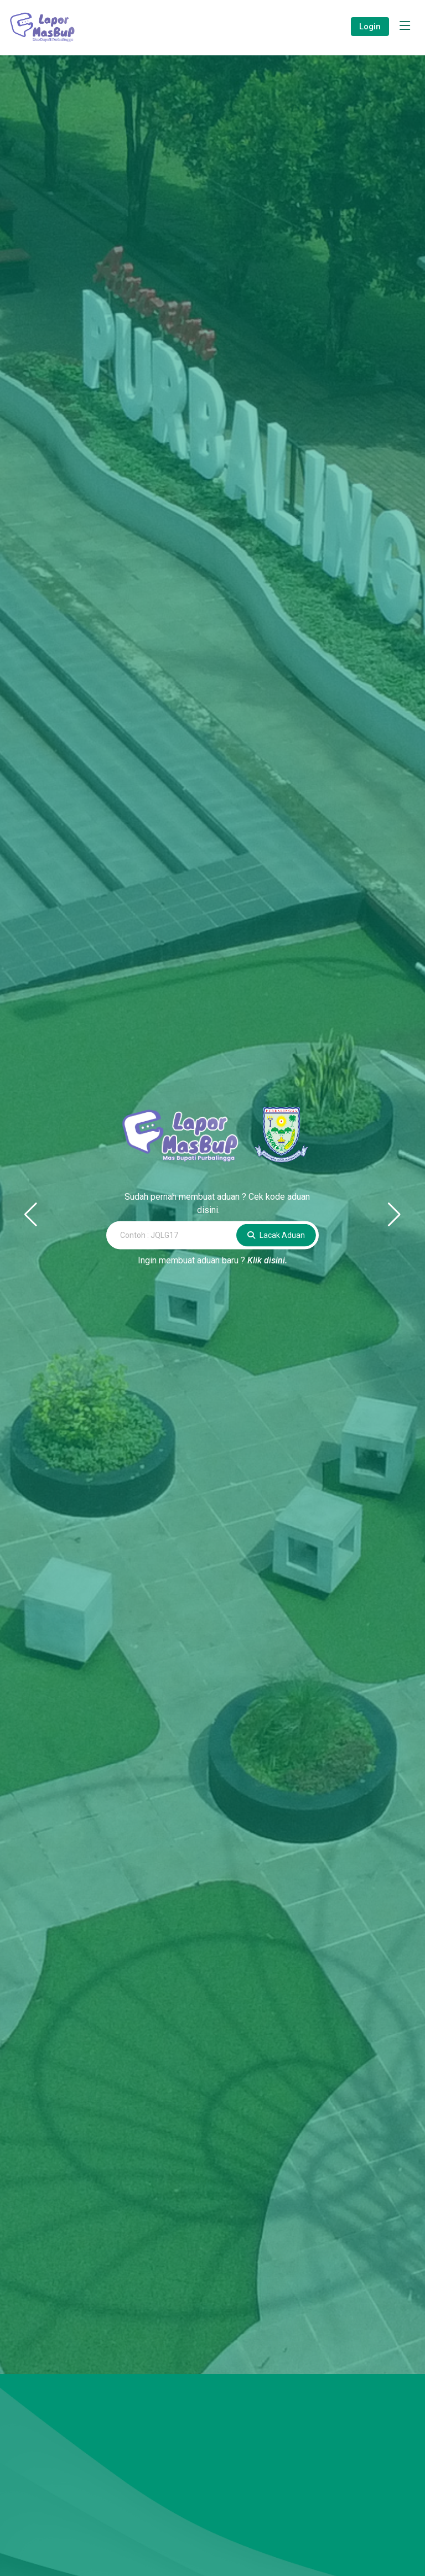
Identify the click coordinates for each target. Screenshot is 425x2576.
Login (370, 27)
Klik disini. (267, 1260)
